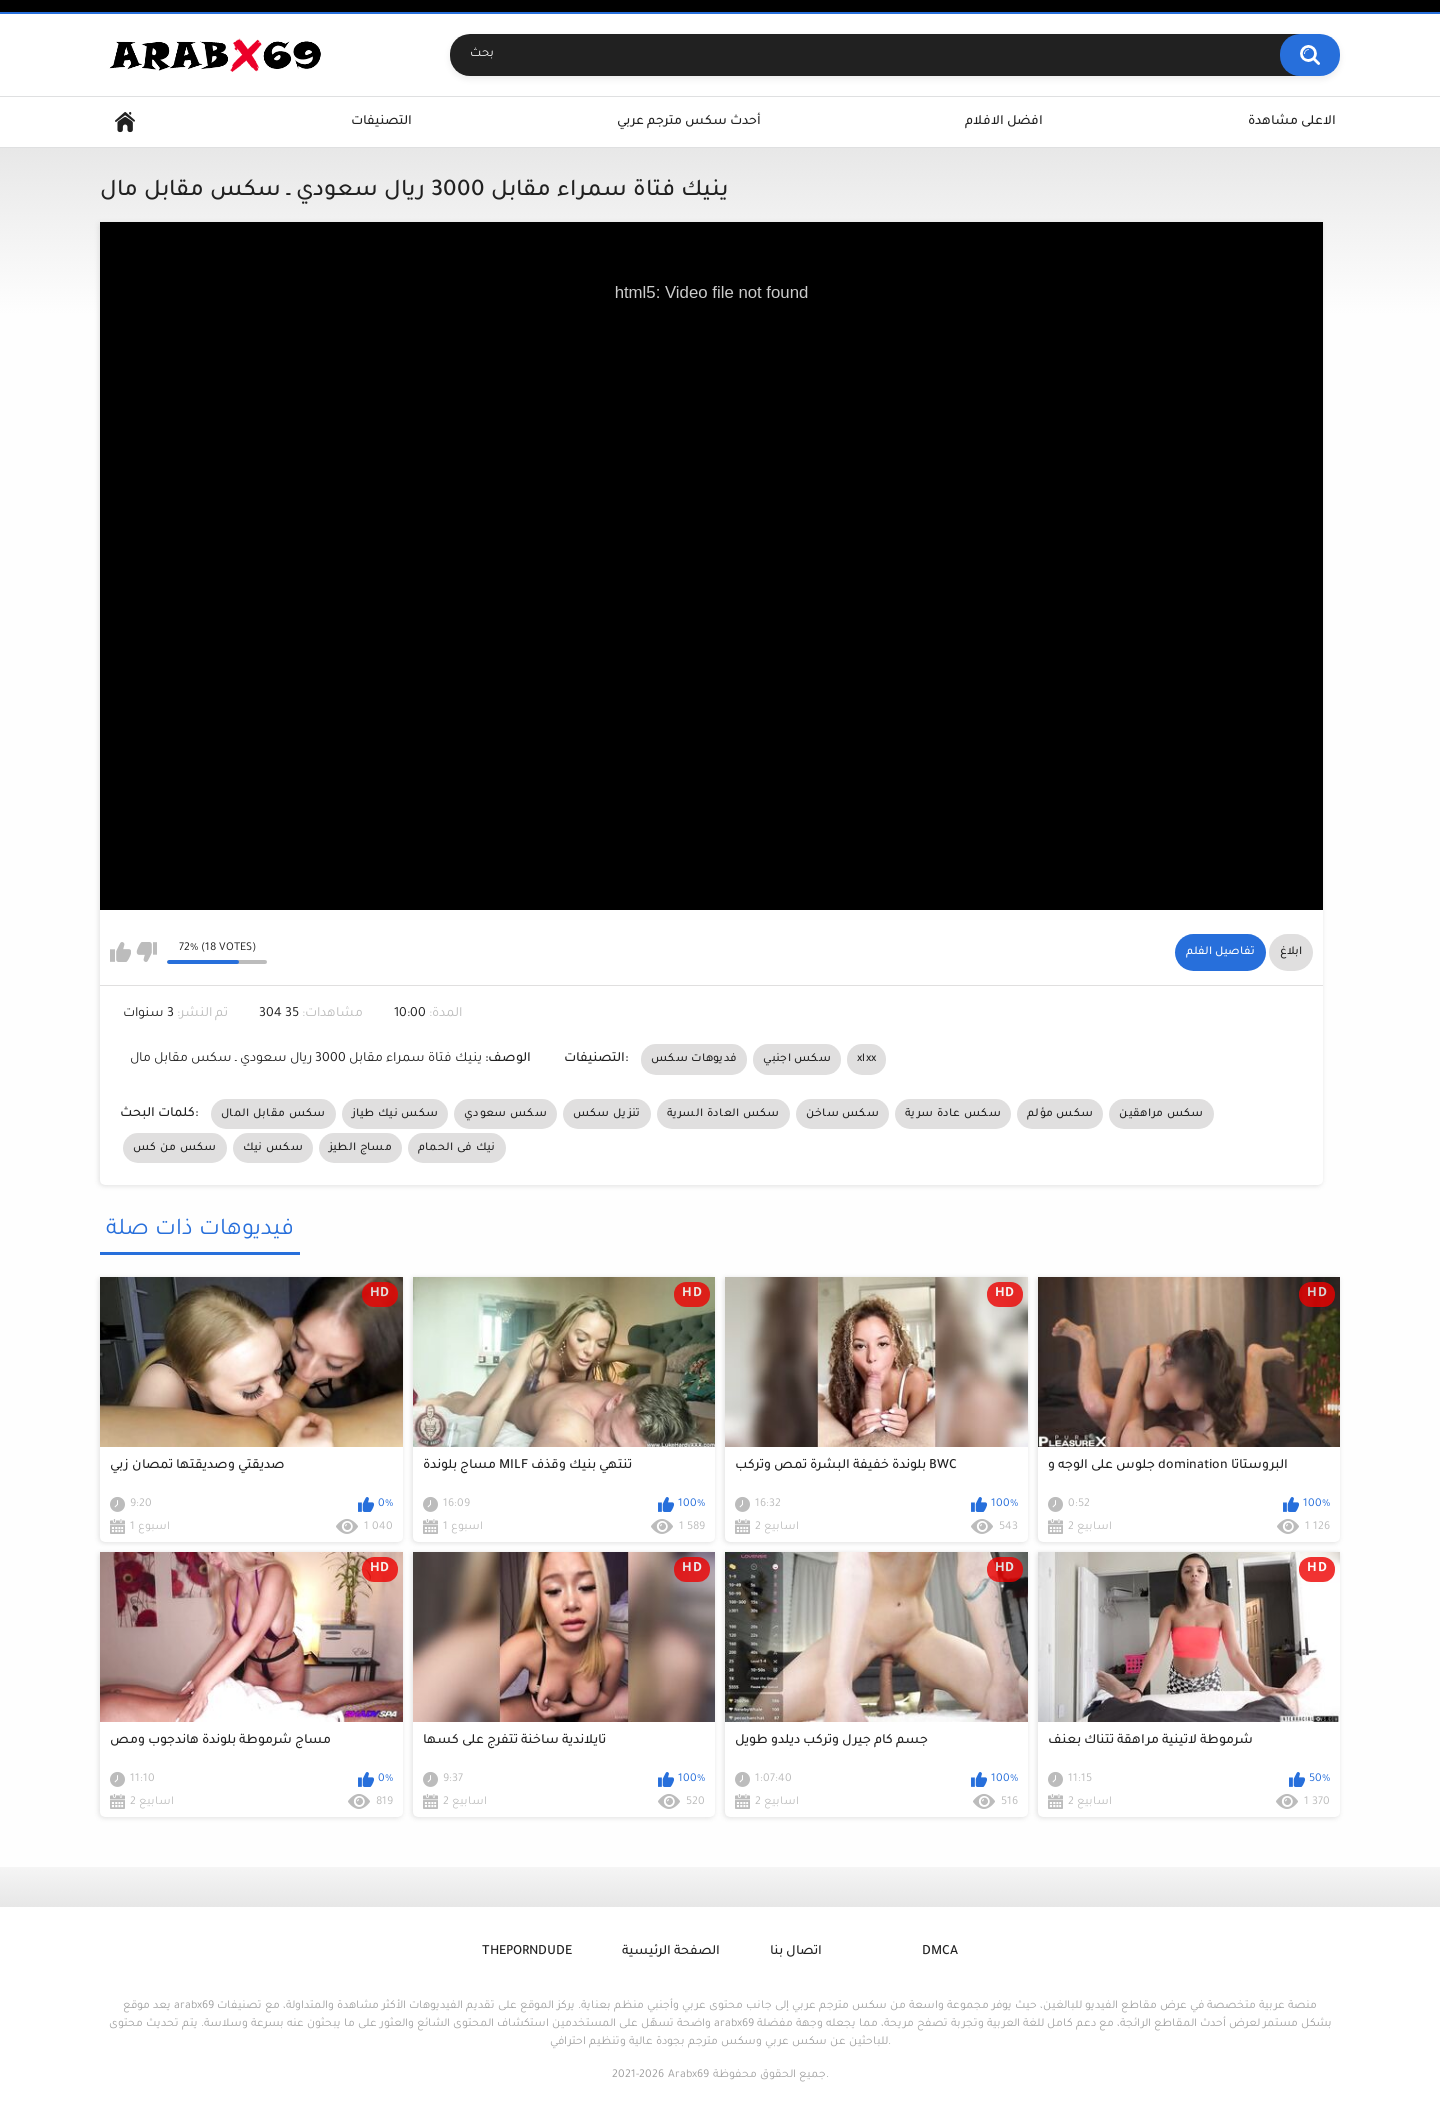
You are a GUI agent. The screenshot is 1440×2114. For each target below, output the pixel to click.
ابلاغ (1291, 952)
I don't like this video (146, 952)
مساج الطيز (360, 1148)
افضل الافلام (1004, 122)
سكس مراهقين (1161, 1114)
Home (125, 122)
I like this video (120, 952)
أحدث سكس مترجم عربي (689, 122)
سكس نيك (273, 1148)
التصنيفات (381, 122)
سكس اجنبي (797, 1059)
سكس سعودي (505, 1114)
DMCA (940, 1952)
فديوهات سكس (694, 1059)
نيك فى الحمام (457, 1148)
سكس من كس (175, 1148)
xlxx (866, 1059)
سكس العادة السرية (723, 1114)
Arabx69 (688, 2075)
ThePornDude (527, 1952)
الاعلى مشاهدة (1292, 122)
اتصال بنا (796, 1952)
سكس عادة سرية (953, 1114)
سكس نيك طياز (395, 1114)
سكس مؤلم (1060, 1114)
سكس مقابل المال (273, 1114)
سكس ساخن (842, 1114)
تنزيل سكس (607, 1114)
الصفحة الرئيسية (671, 1952)
